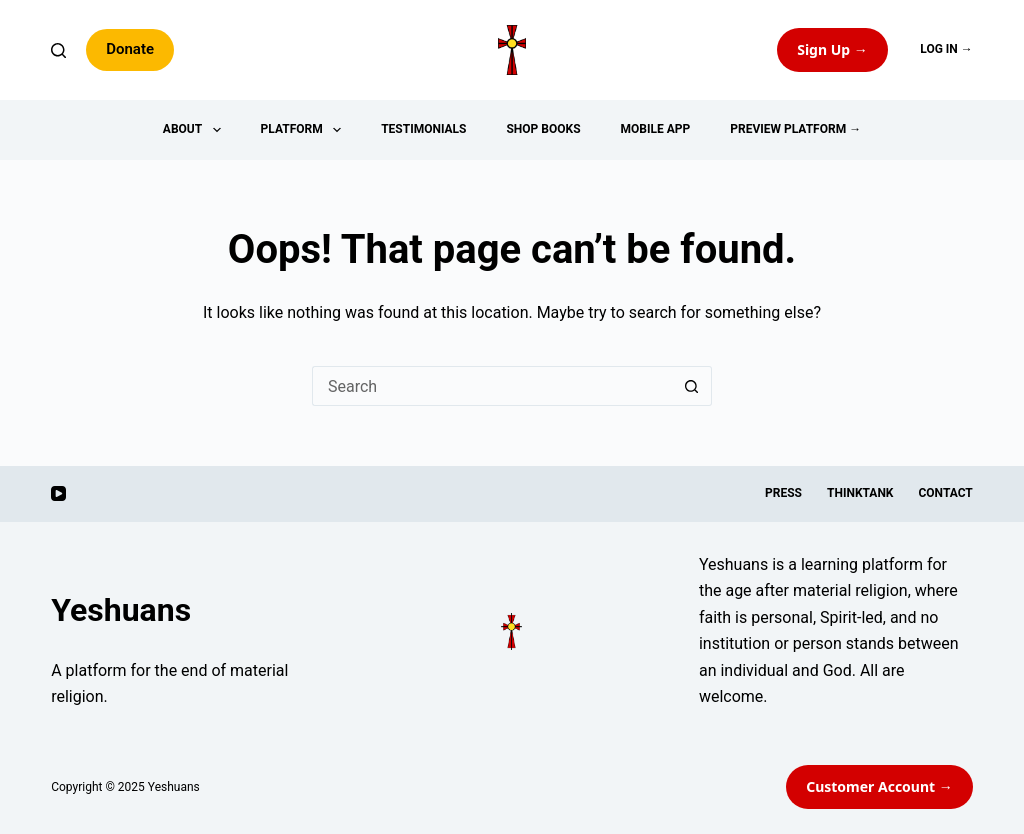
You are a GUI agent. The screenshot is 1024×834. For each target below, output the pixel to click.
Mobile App (656, 129)
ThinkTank (860, 493)
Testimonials (423, 129)
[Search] (58, 50)
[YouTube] (58, 493)
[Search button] (692, 386)
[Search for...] (492, 386)
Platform (305, 130)
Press (783, 493)
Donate (130, 49)
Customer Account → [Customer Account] (879, 786)
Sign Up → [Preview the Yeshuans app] (832, 49)
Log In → (946, 49)
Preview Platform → (795, 129)
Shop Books (543, 129)
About (196, 130)
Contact (945, 493)
